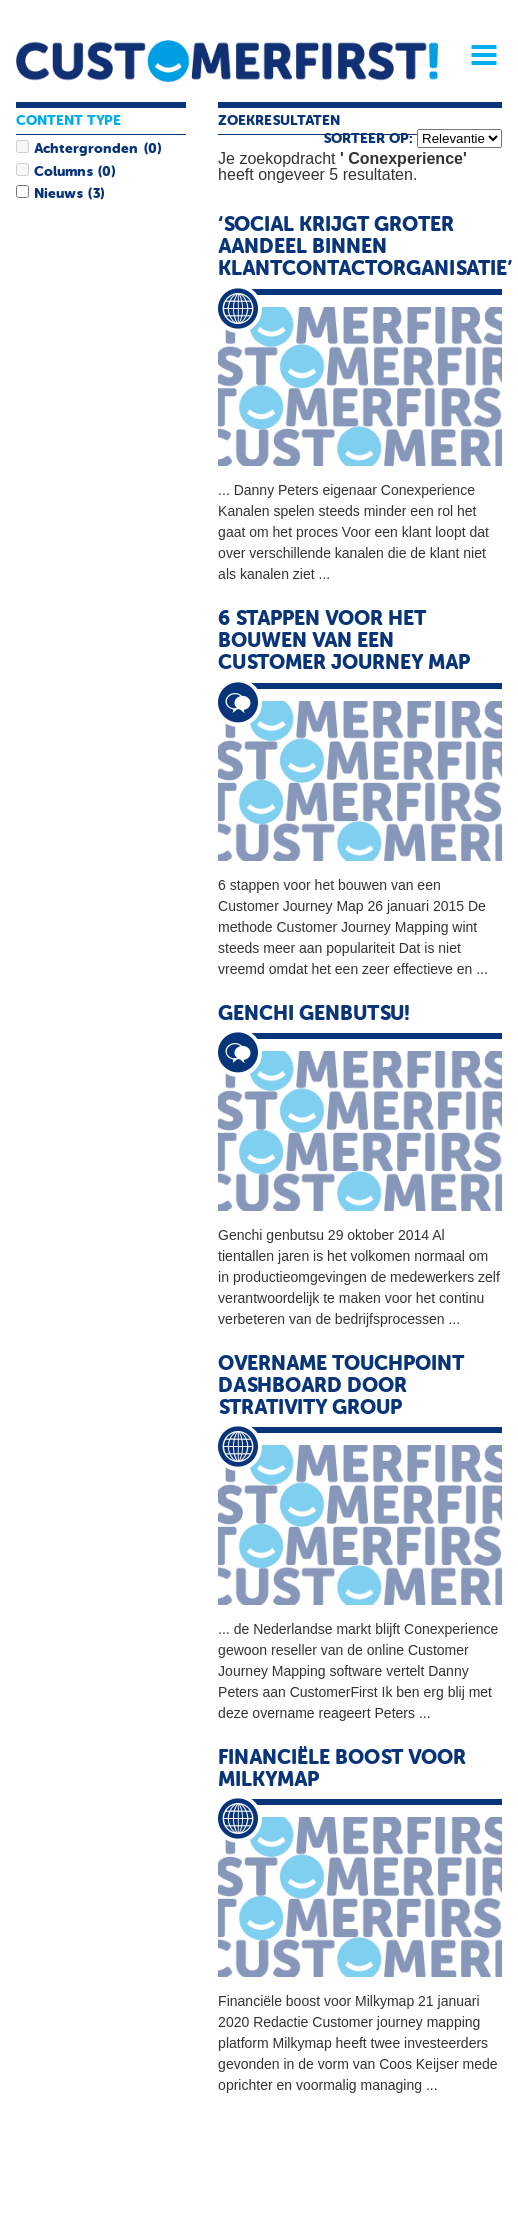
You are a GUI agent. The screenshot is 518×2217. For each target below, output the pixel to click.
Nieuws (58, 194)
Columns (63, 172)
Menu (477, 55)
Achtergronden (86, 149)
